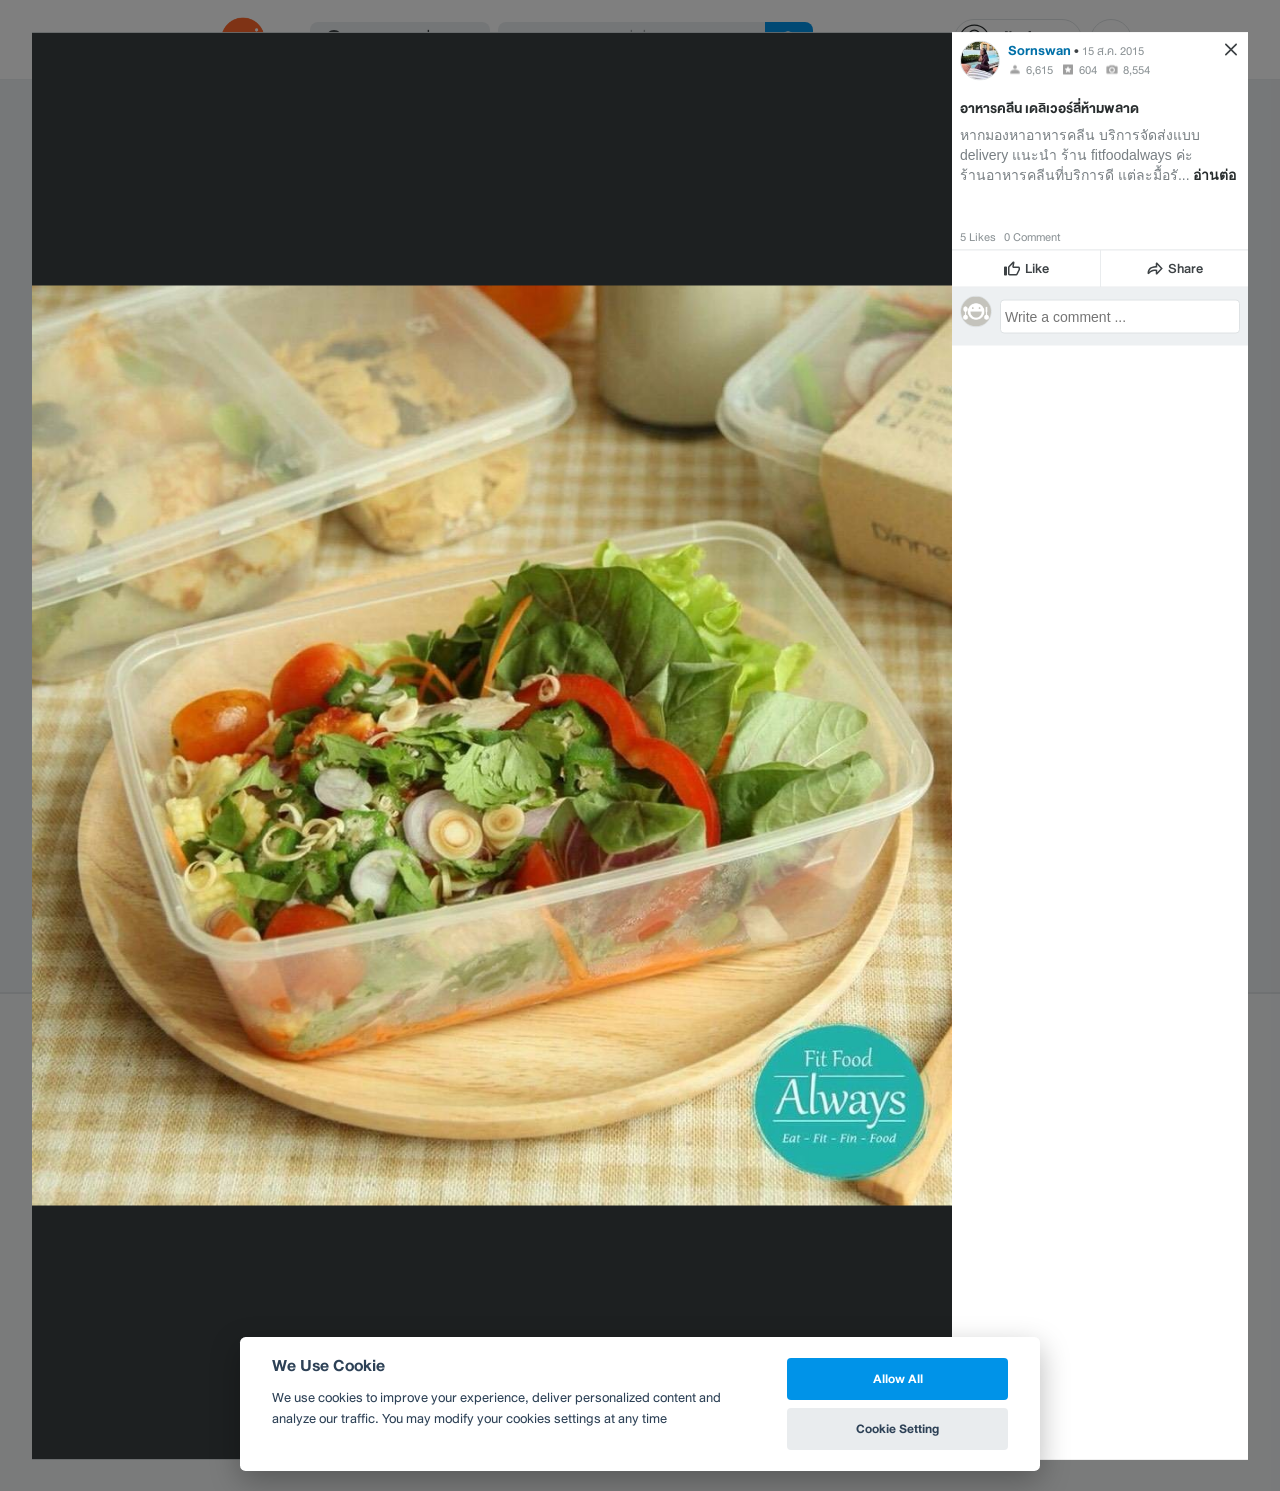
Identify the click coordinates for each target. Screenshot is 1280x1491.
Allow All (898, 1378)
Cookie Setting (897, 1428)
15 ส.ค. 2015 (1113, 50)
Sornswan (1039, 49)
